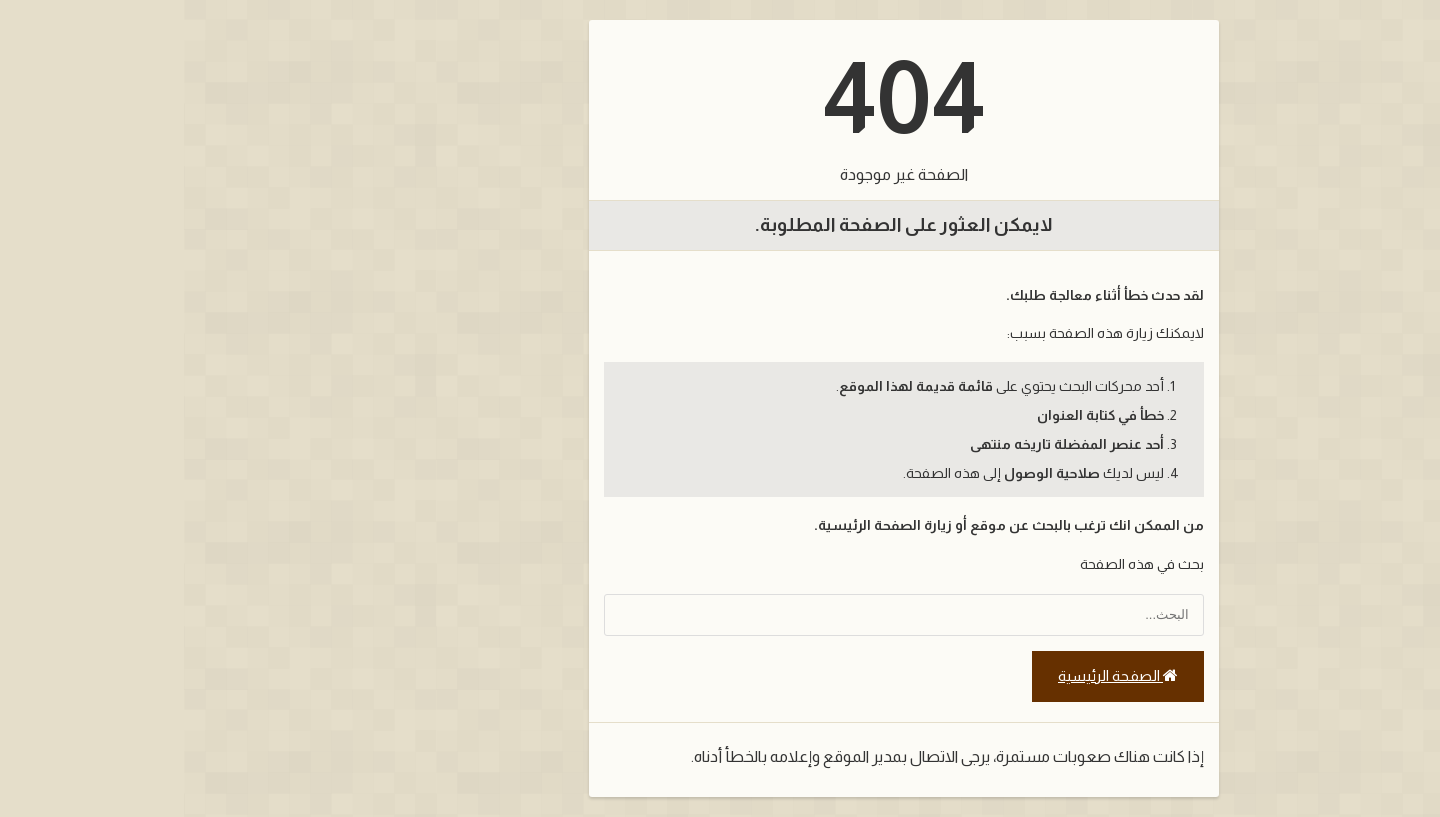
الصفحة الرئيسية (934, 676)
